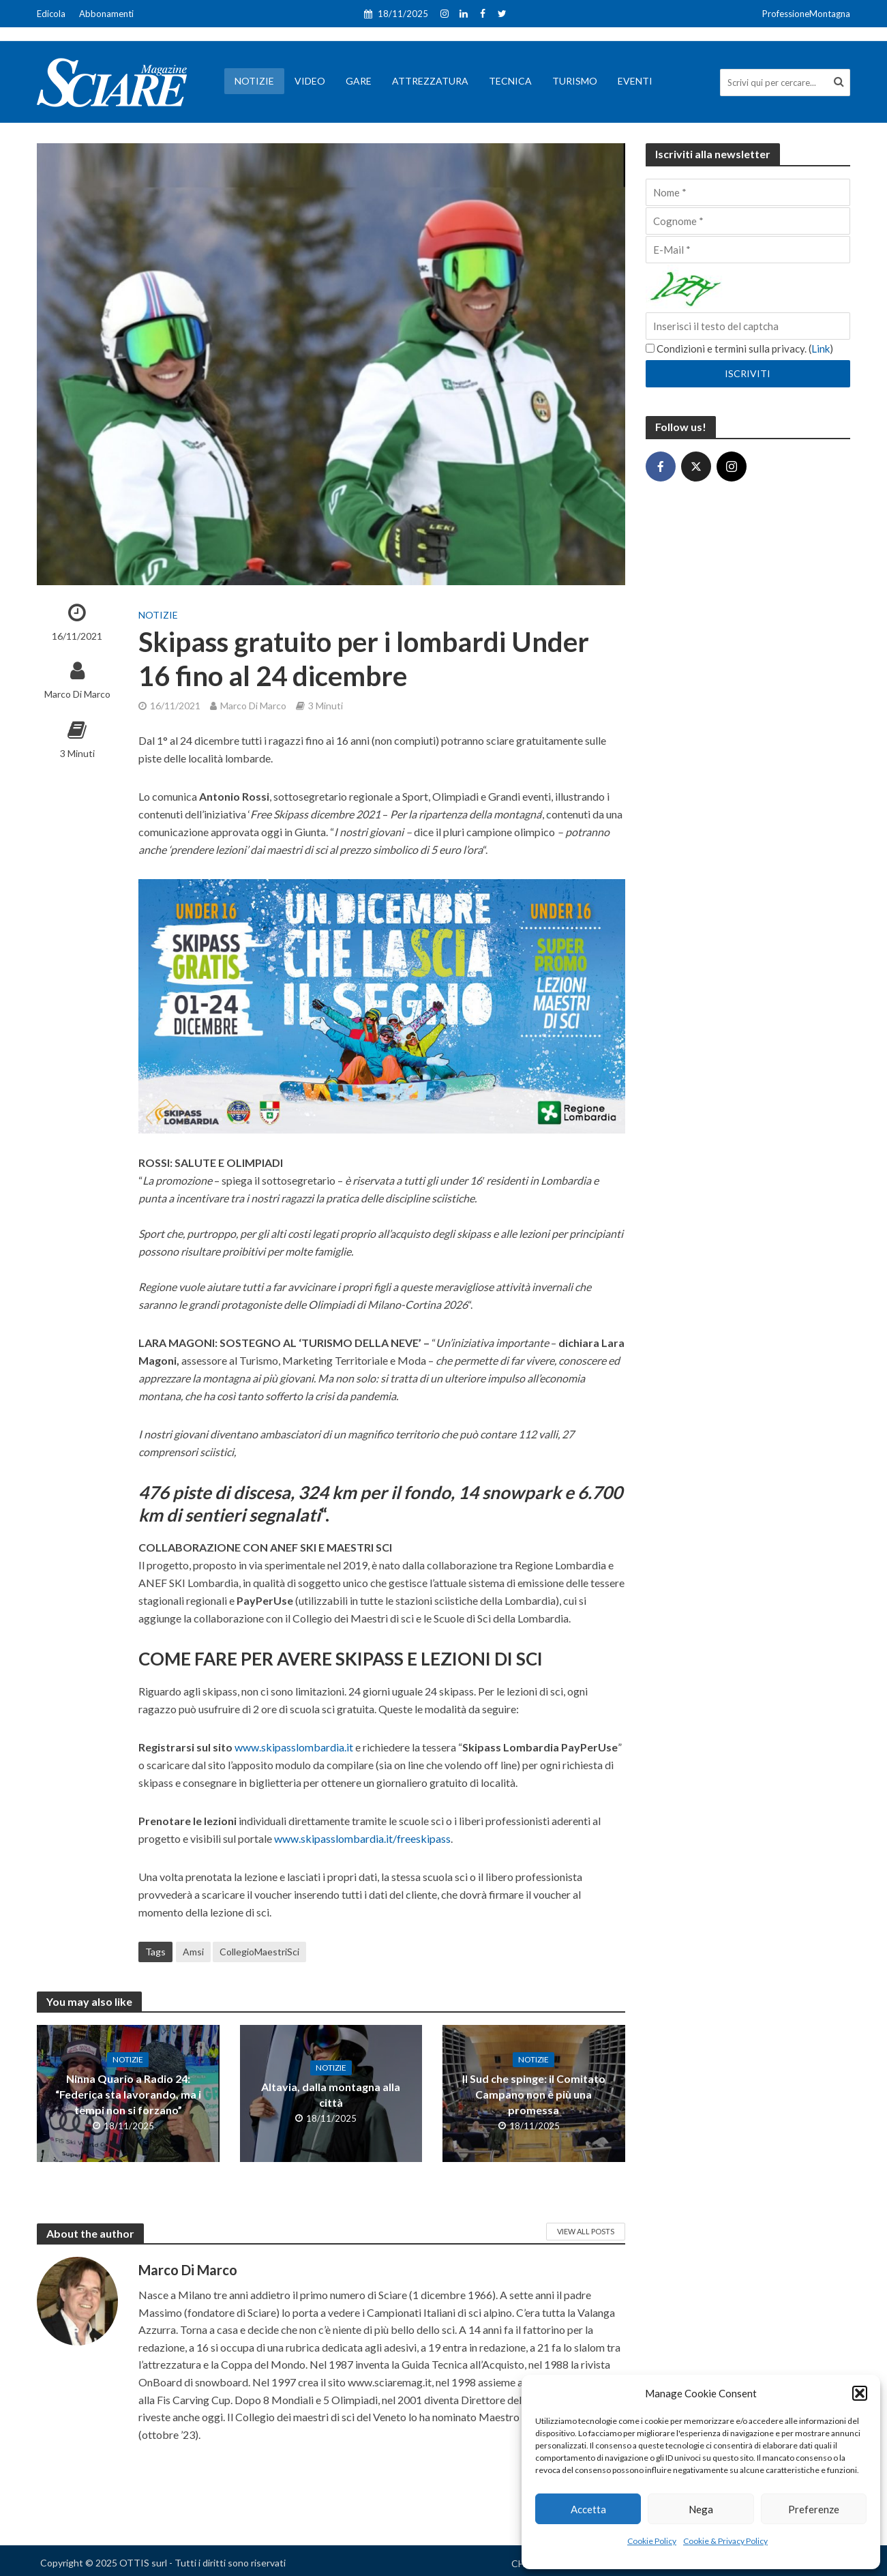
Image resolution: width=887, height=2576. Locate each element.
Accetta (588, 2509)
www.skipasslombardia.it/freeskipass (362, 1838)
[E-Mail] (748, 249)
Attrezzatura (430, 81)
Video (310, 81)
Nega (701, 2509)
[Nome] (748, 192)
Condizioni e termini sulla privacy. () (739, 348)
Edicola (51, 13)
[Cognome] (748, 221)
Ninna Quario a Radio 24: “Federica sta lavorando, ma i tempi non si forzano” (128, 2094)
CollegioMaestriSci (259, 1951)
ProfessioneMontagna (806, 13)
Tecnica (510, 81)
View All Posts (585, 2231)
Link (820, 348)
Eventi (635, 81)
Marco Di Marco (77, 694)
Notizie (254, 81)
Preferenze (813, 2509)
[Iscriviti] (748, 373)
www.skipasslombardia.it (294, 1747)
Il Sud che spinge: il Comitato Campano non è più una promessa (533, 2094)
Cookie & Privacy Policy (725, 2541)
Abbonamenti (106, 13)
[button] (860, 2393)
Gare (359, 81)
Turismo (574, 81)
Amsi (193, 1951)
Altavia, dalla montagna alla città (330, 2094)
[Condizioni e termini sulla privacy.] (650, 348)
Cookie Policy (651, 2541)
